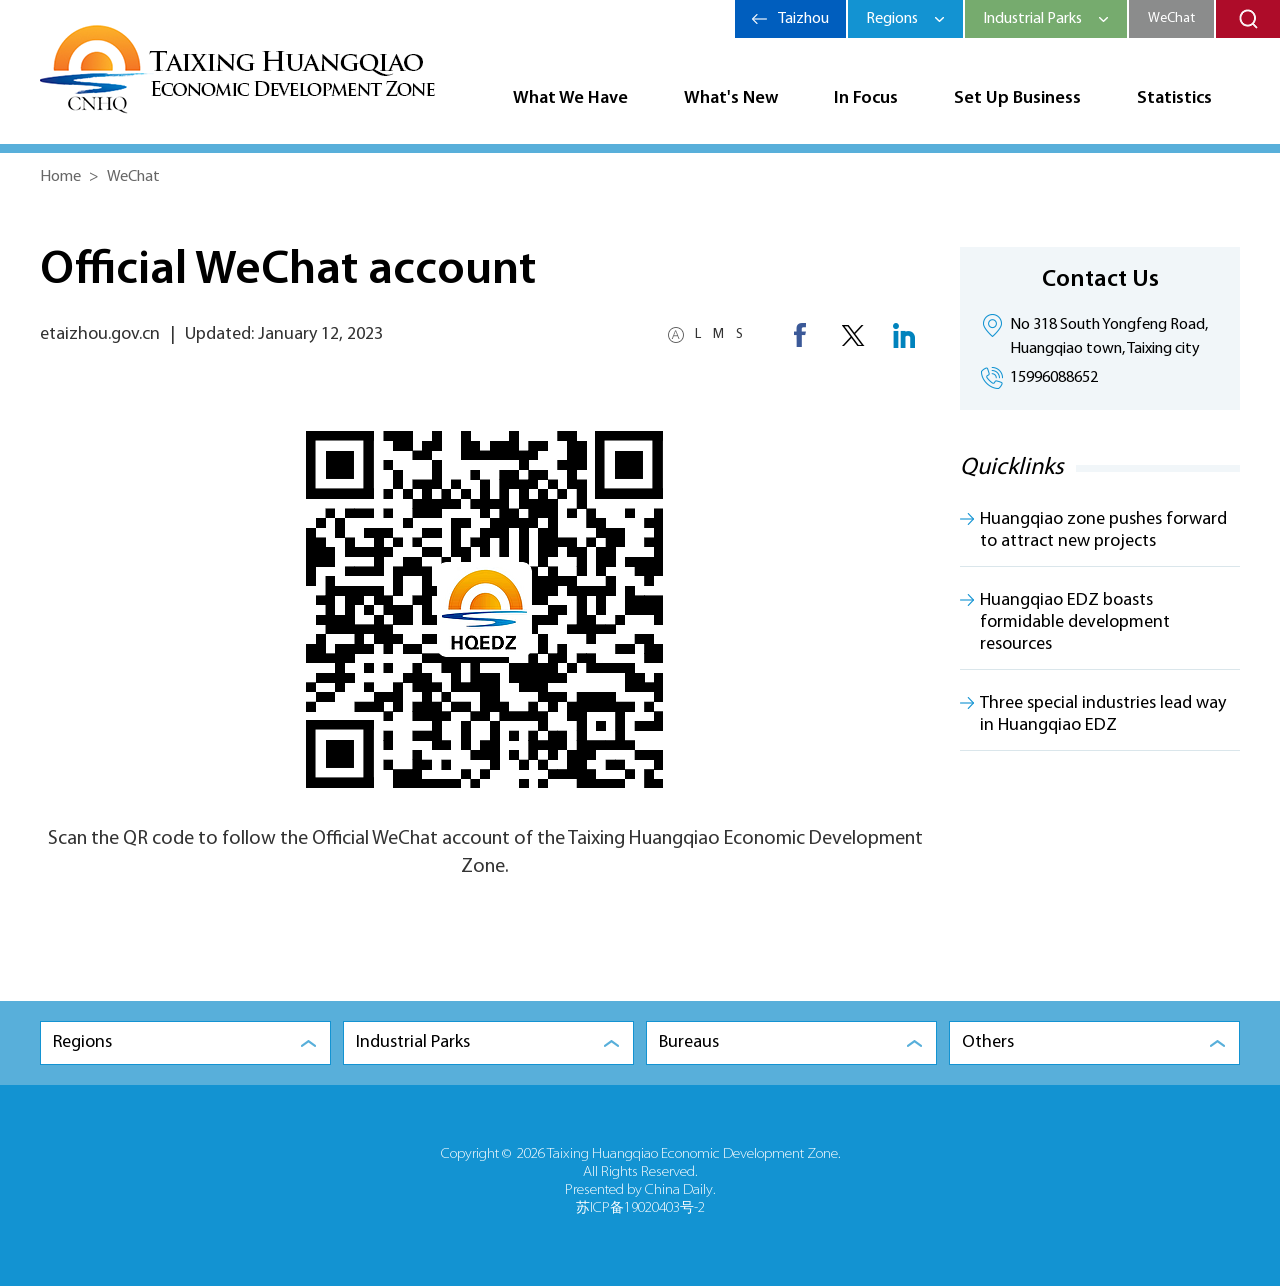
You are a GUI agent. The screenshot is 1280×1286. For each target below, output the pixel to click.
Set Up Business (1017, 98)
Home (60, 177)
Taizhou (803, 19)
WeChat (1171, 18)
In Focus (866, 98)
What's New (731, 98)
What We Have (570, 98)
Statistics (1174, 98)
